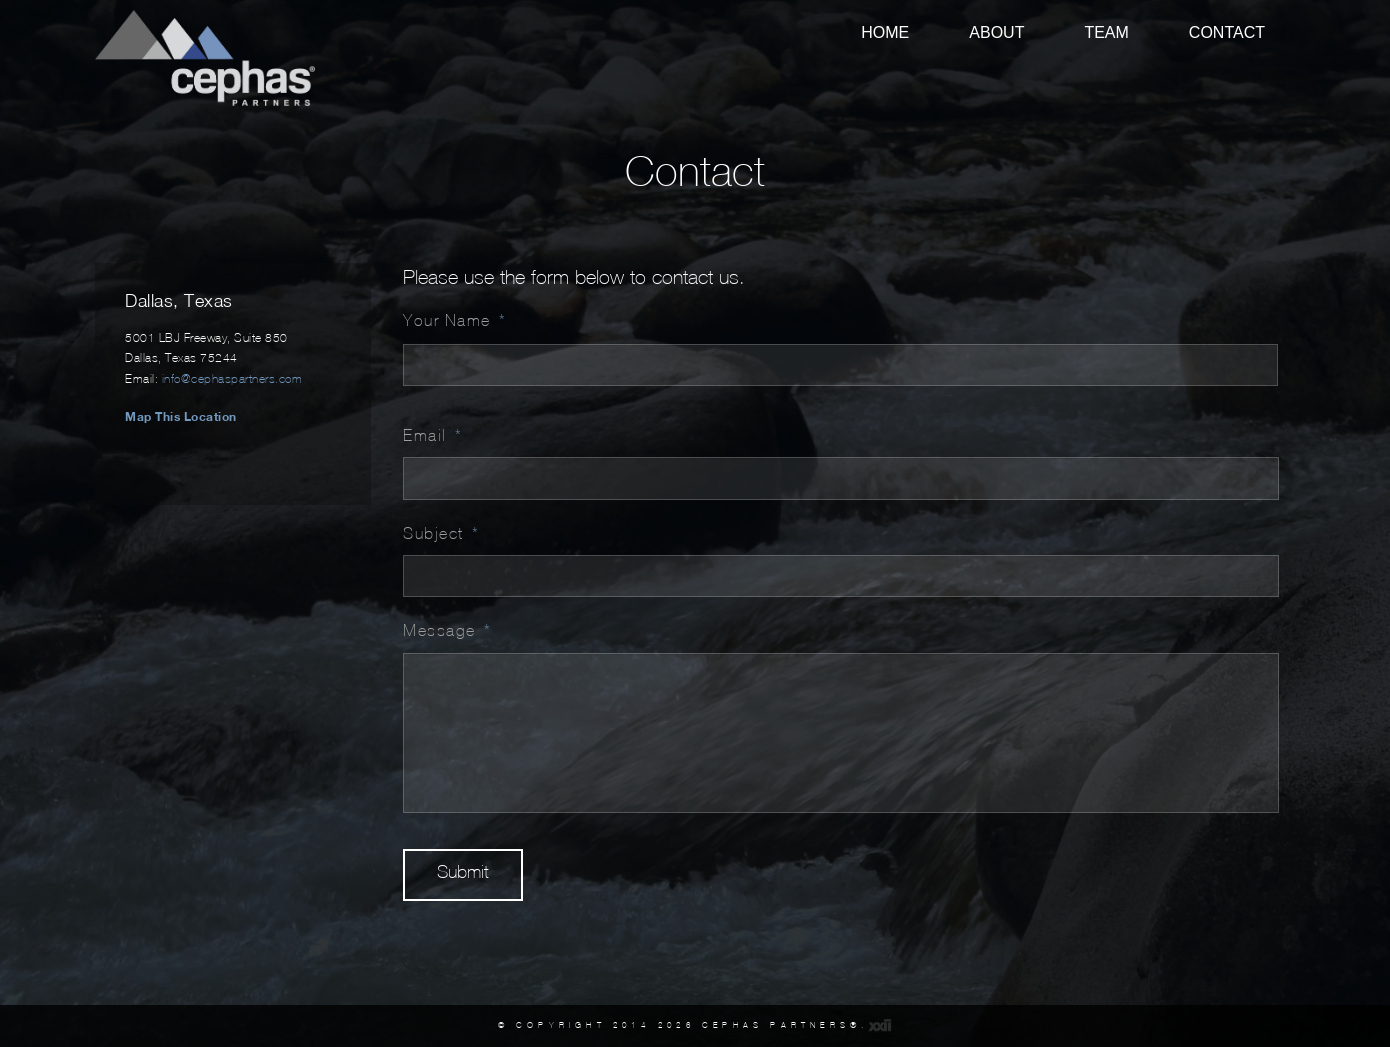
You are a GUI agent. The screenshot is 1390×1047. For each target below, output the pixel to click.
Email (432, 435)
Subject (441, 533)
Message (447, 630)
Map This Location (181, 416)
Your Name (454, 320)
